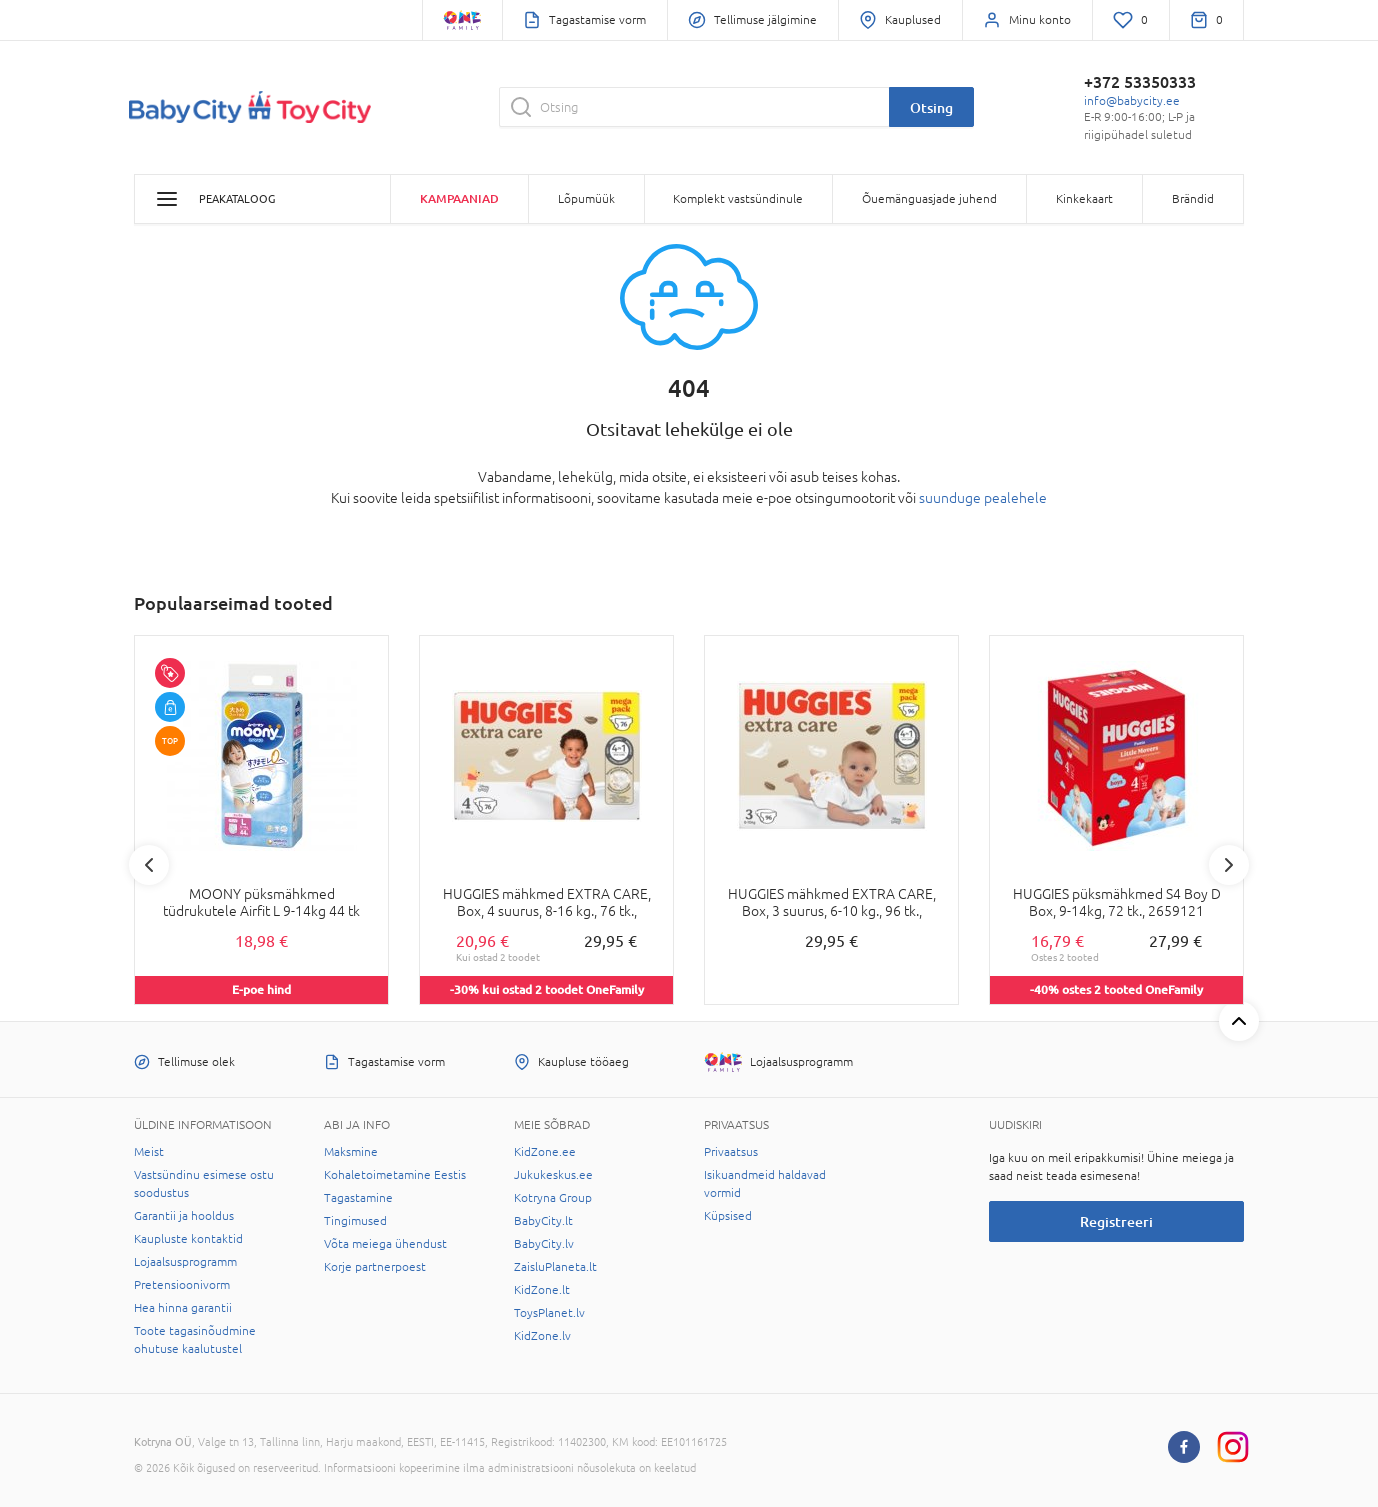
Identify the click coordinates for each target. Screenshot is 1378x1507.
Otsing (931, 107)
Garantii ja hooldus (184, 1216)
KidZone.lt (542, 1290)
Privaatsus (731, 1152)
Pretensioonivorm (182, 1285)
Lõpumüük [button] (586, 199)
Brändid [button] (1193, 199)
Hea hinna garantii (183, 1308)
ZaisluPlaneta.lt (555, 1267)
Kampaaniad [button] (459, 198)
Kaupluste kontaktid (188, 1239)
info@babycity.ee (1132, 101)
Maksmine (351, 1152)
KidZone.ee (545, 1152)
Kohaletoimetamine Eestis (395, 1175)
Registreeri (1116, 1221)
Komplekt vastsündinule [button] (738, 199)
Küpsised (728, 1216)
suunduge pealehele (983, 498)
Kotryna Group (553, 1198)
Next (1229, 865)
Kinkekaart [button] (1084, 199)
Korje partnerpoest (375, 1267)
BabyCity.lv (544, 1244)
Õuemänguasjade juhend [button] (929, 199)
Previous (149, 865)
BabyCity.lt (543, 1221)
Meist (149, 1152)
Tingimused (355, 1221)
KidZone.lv (542, 1336)
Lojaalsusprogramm (185, 1262)
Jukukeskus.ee (553, 1175)
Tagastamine (358, 1198)
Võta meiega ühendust (385, 1244)
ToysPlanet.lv (549, 1313)
